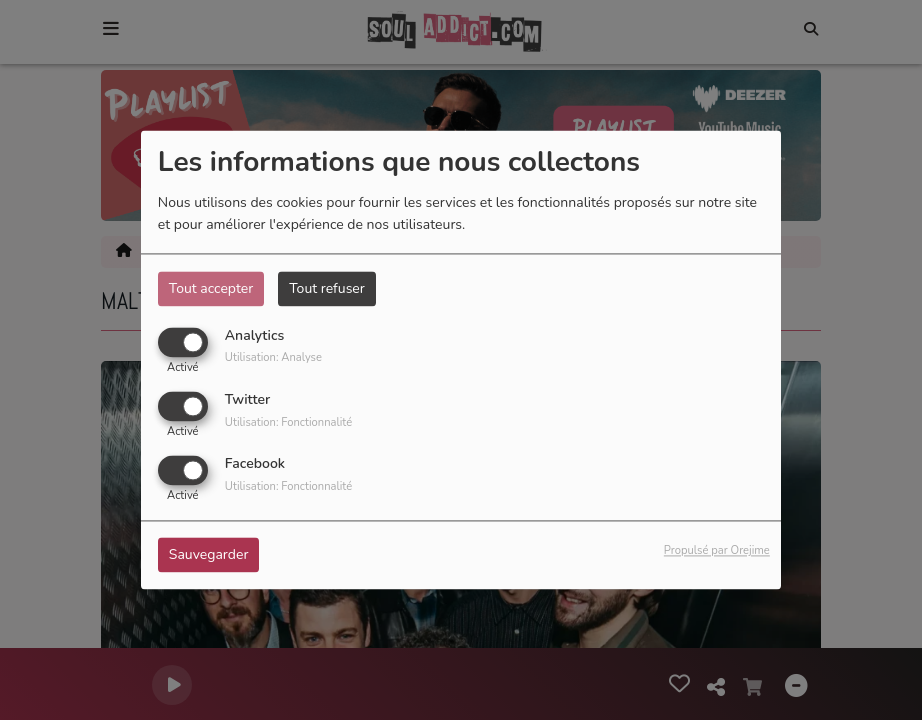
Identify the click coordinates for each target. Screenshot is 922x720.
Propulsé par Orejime (717, 551)
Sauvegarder (209, 555)
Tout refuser (327, 288)
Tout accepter (211, 288)
